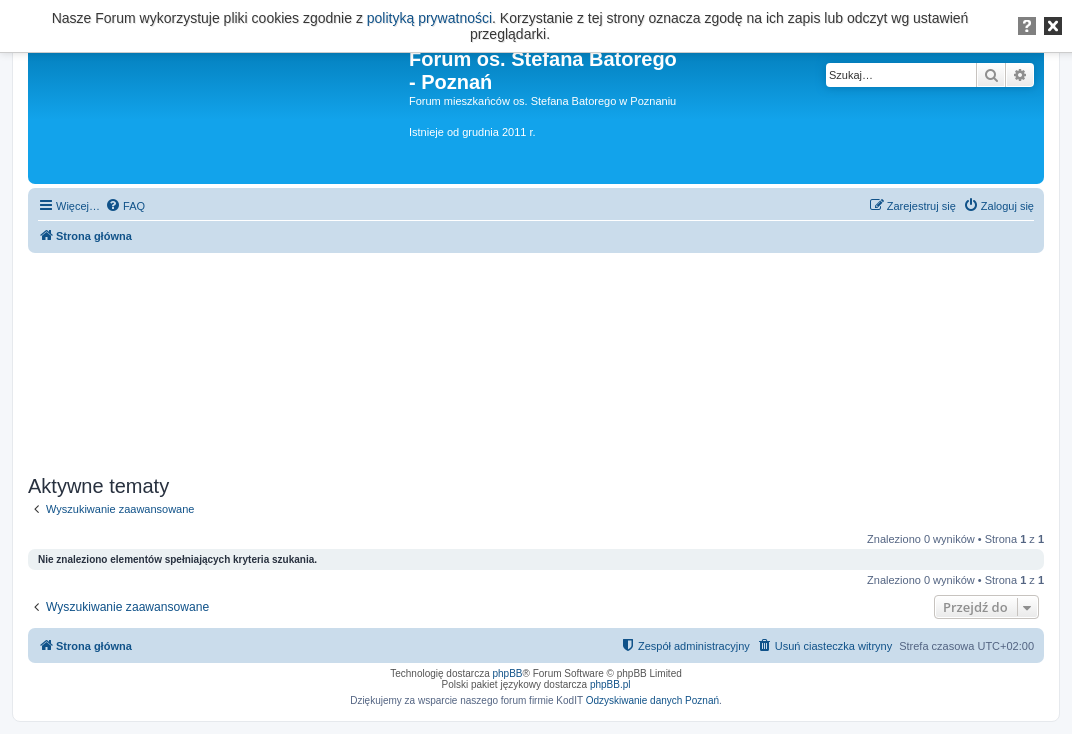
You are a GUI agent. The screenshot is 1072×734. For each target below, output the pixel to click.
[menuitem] (125, 206)
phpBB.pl (610, 684)
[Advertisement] (536, 357)
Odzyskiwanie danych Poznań (652, 700)
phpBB (508, 673)
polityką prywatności (429, 18)
